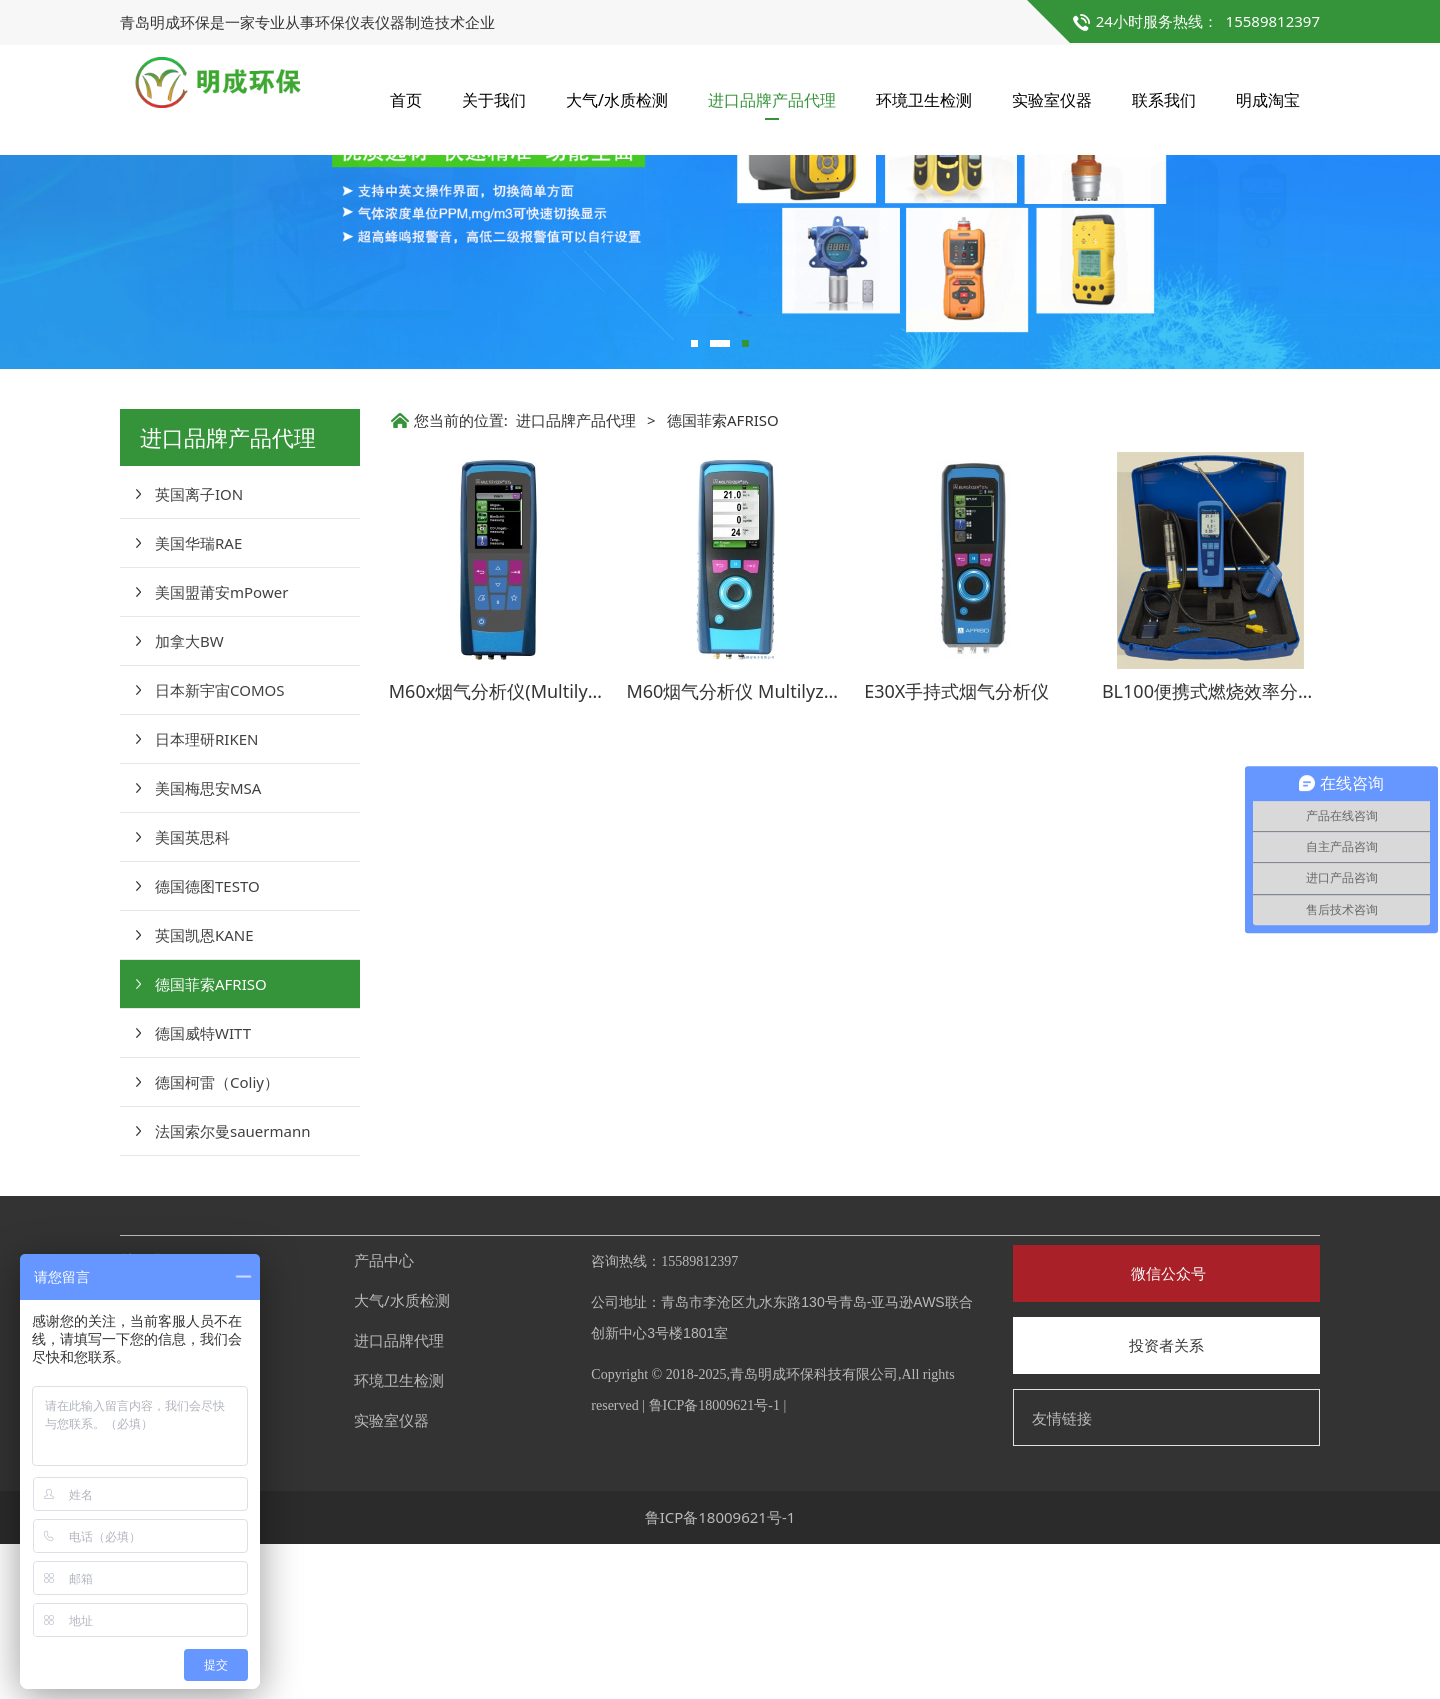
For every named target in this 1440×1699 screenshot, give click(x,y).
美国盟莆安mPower (221, 747)
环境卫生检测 (924, 100)
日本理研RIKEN (206, 894)
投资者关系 (1166, 1500)
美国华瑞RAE (198, 698)
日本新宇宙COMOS (219, 845)
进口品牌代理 (399, 1495)
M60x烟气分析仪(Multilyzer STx (518, 846)
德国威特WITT (203, 1188)
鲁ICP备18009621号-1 (714, 1560)
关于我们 (494, 100)
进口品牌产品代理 (772, 100)
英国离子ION (199, 649)
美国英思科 (192, 992)
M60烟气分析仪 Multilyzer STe (751, 846)
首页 (406, 100)
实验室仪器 (1052, 100)
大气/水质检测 (617, 100)
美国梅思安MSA (208, 943)
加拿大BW (189, 796)
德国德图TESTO (207, 1041)
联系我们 (1164, 100)
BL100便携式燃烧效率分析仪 (1218, 846)
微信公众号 (1166, 1428)
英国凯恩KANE (204, 1090)
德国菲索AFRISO (211, 1139)
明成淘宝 (1268, 100)
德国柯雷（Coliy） (217, 1237)
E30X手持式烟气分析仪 (956, 846)
